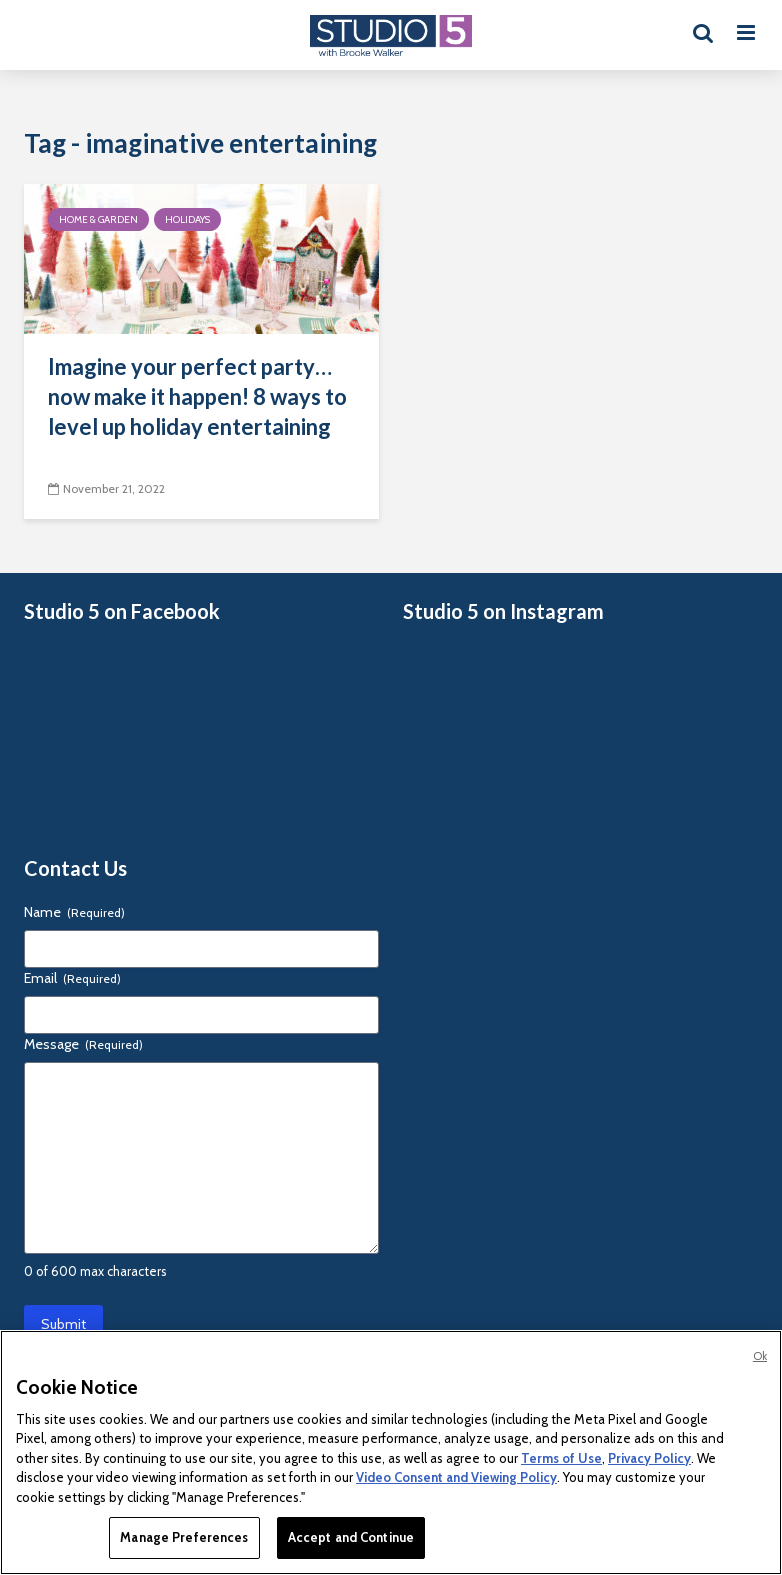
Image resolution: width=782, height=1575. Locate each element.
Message (83, 1044)
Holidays (187, 219)
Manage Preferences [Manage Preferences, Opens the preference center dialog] (184, 1537)
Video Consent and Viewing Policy (456, 1477)
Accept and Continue (351, 1537)
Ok (760, 1356)
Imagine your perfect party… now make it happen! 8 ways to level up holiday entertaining (197, 396)
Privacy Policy (649, 1458)
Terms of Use (561, 1458)
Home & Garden (98, 219)
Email (72, 978)
